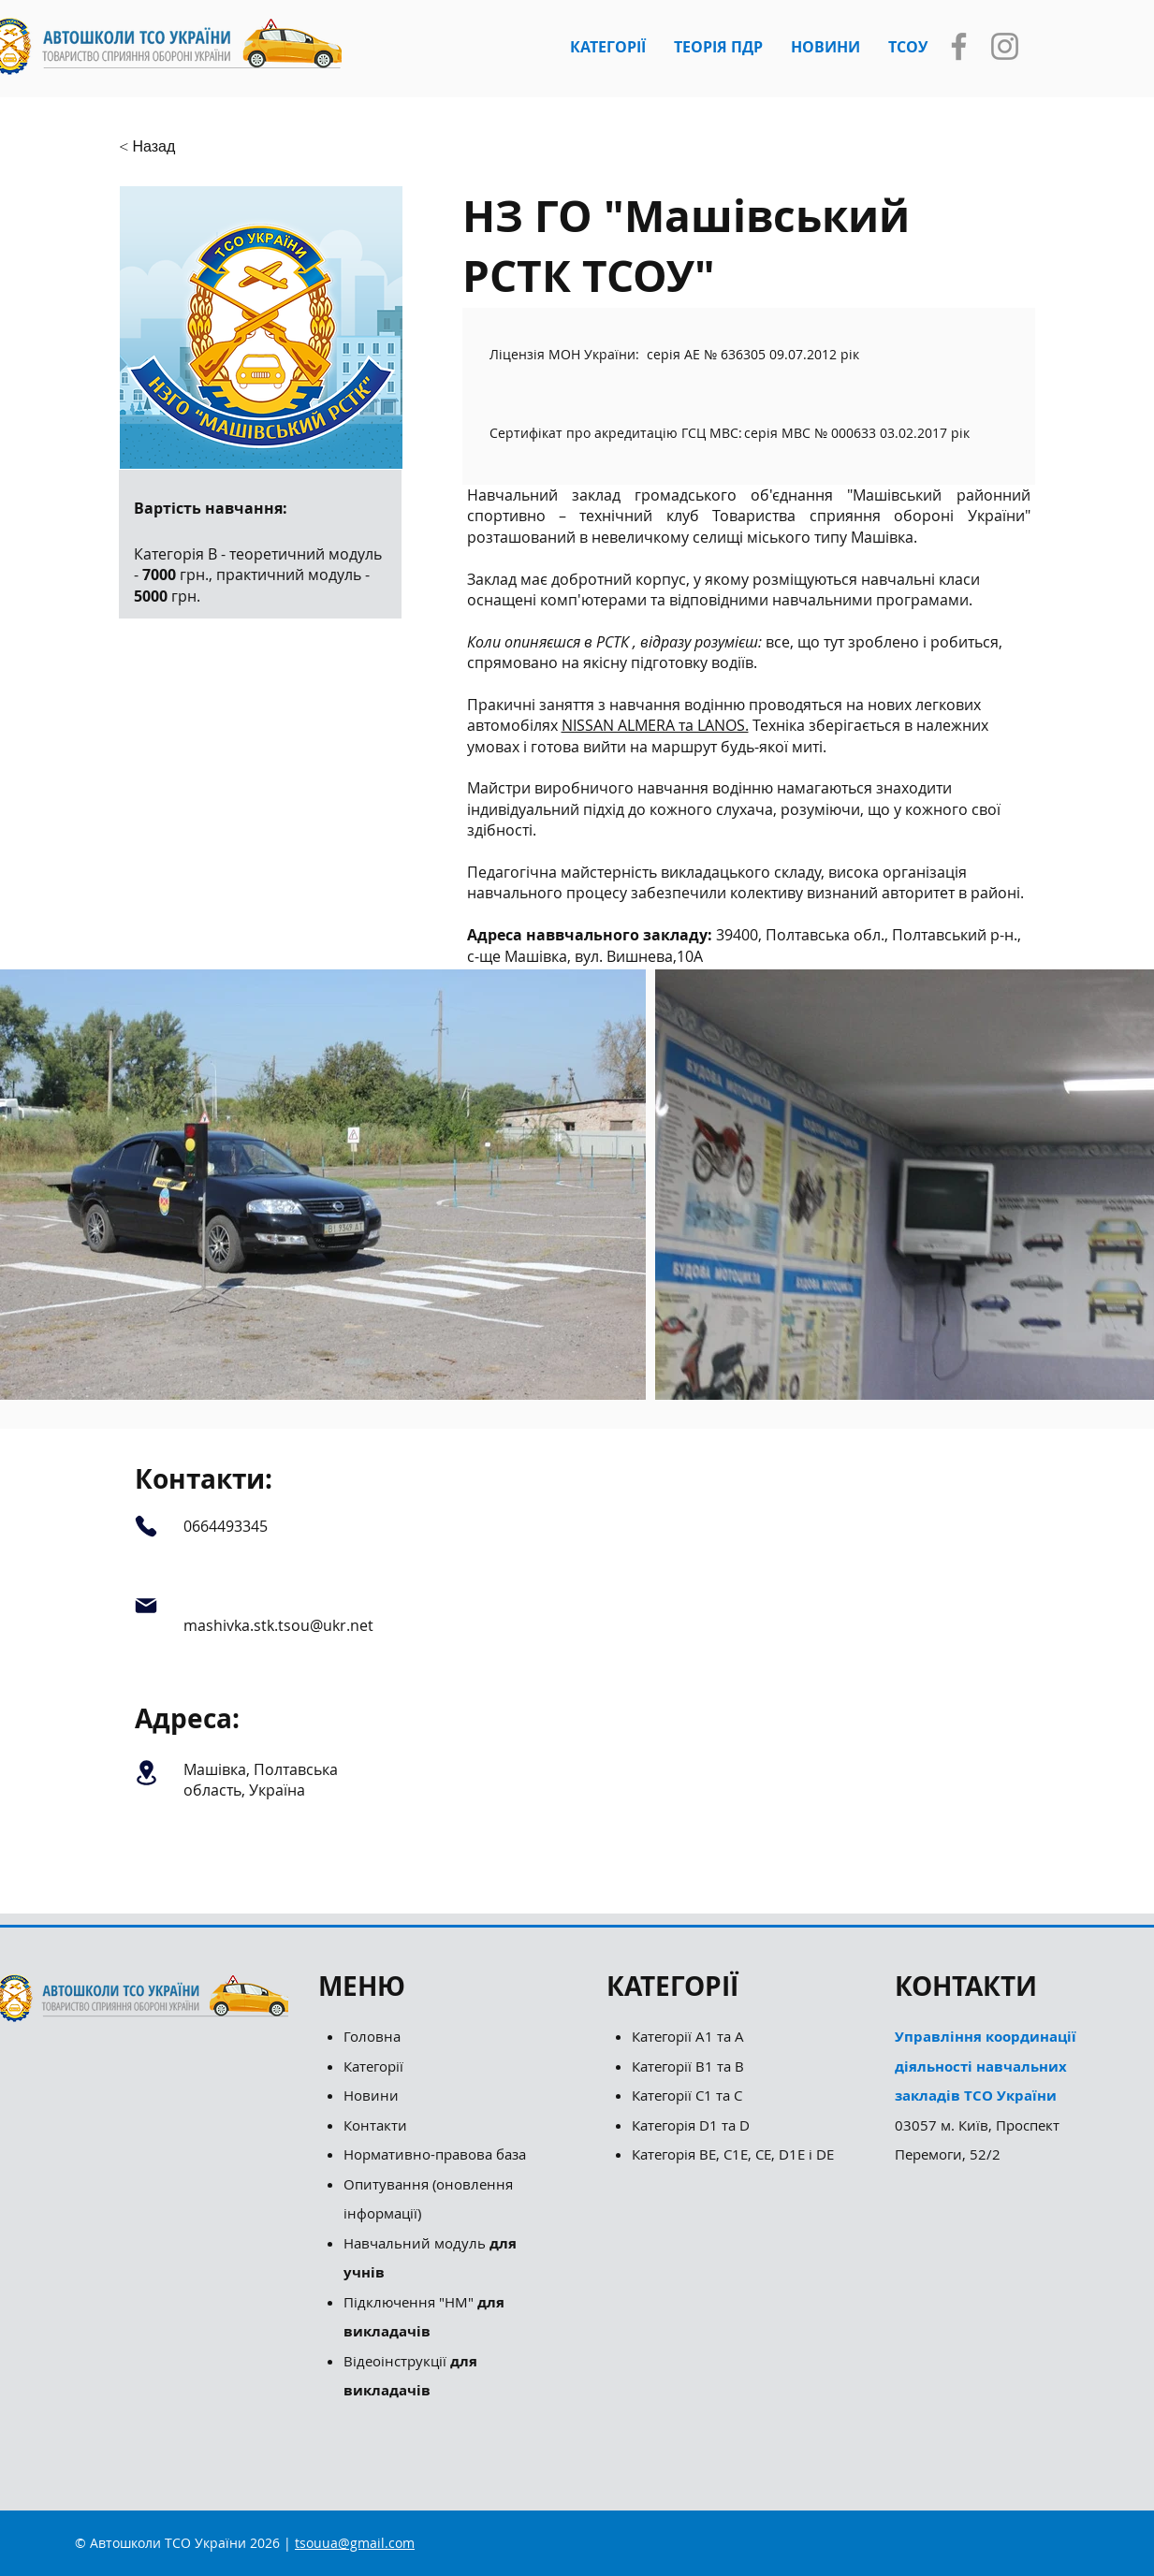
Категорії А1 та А (688, 2036)
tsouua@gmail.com (355, 2543)
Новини (371, 2095)
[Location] (146, 1773)
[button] (608, 46)
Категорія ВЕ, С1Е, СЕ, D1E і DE (733, 2154)
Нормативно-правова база (436, 2154)
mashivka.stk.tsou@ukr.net (278, 1625)
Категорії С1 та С (687, 2095)
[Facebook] (959, 46)
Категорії (373, 2066)
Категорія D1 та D (691, 2125)
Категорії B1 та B (688, 2066)
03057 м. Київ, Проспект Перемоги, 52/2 (985, 2095)
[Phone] (146, 1525)
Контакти (375, 2125)
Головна (372, 2036)
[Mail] (146, 1606)
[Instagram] (1004, 46)
